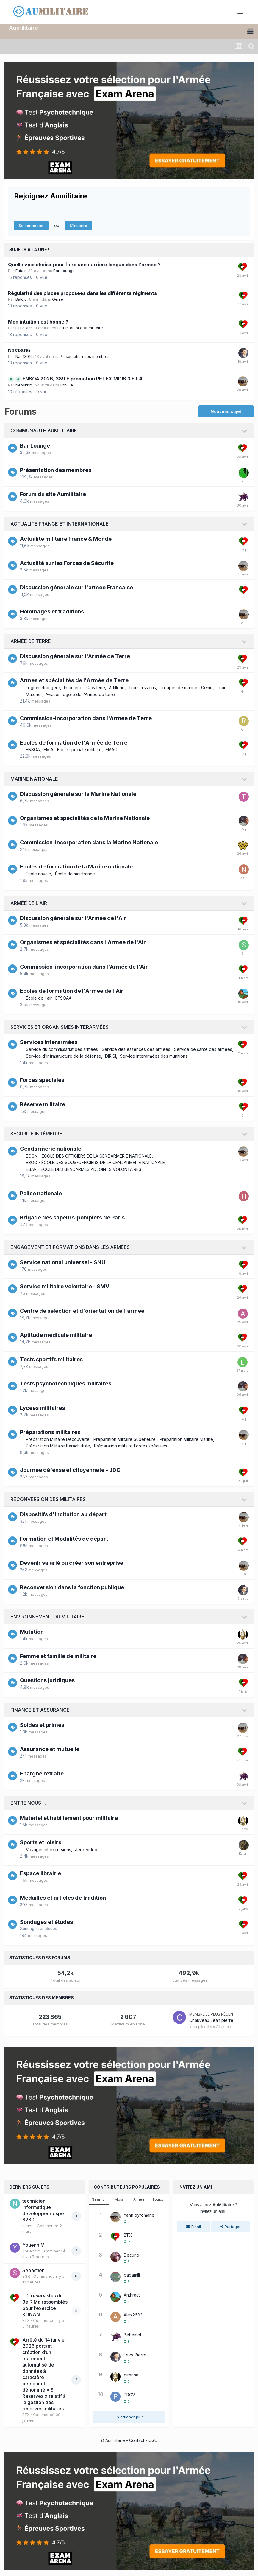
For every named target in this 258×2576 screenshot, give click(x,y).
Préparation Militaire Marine (186, 1439)
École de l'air (38, 997)
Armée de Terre (30, 641)
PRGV (129, 2394)
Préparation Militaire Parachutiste (58, 1445)
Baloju (21, 299)
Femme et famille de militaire (58, 1656)
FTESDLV (23, 327)
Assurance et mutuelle (49, 1749)
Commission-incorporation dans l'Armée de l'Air (84, 966)
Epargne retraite (42, 1773)
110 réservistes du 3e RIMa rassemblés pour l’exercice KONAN (45, 2305)
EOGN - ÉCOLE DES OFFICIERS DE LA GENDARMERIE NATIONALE (89, 1155)
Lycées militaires (42, 1407)
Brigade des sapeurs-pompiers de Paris (72, 1217)
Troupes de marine (178, 687)
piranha (131, 2374)
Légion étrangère (43, 687)
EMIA (48, 749)
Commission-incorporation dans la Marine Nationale (89, 842)
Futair (20, 270)
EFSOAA (63, 997)
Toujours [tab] (160, 2199)
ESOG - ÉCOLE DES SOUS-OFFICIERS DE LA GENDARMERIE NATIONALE (95, 1162)
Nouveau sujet (226, 411)
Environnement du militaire (47, 1617)
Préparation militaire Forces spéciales (130, 1445)
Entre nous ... (28, 1803)
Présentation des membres (85, 356)
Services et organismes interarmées (59, 1027)
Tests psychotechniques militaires (65, 1383)
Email (193, 2226)
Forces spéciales (42, 1080)
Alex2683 (133, 2314)
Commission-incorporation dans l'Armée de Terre (86, 718)
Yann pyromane (139, 2215)
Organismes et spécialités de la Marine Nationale (85, 818)
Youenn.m (31, 2251)
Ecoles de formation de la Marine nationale (76, 866)
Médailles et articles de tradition (63, 1897)
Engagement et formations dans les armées (70, 1247)
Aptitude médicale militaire (56, 1335)
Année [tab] (139, 2199)
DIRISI (110, 1055)
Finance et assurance (40, 1710)
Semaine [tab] (100, 2199)
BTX (26, 2320)
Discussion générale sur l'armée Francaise (76, 587)
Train (221, 687)
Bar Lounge (64, 270)
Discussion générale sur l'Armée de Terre (75, 656)
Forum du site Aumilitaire (80, 327)
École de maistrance (75, 873)
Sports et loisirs (40, 1842)
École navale (38, 873)
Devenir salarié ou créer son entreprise (71, 1563)
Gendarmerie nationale (50, 1149)
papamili (132, 2274)
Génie (57, 299)
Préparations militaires (50, 1432)
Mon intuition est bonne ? (38, 322)
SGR (26, 2276)
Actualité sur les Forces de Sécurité (67, 563)
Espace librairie (40, 1873)
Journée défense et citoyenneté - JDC (70, 1470)
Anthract (132, 2294)
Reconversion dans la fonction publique (72, 1587)
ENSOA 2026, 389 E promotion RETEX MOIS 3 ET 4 (82, 379)
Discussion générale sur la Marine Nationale (78, 794)
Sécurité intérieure (36, 1134)
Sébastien (33, 2270)
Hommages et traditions (52, 611)
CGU (152, 2440)
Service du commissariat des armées (62, 1049)
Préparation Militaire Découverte (58, 1439)
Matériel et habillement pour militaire (69, 1818)
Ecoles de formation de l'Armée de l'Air (71, 991)
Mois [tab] (119, 2199)
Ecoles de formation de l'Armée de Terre (73, 742)
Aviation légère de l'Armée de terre (80, 694)
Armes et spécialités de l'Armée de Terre (74, 680)
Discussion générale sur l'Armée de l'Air (73, 918)
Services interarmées (48, 1042)
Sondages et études (46, 1922)
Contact (136, 2440)
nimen (28, 2225)
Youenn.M (33, 2245)
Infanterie (73, 687)
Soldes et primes (42, 1725)
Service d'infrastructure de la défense (63, 1055)
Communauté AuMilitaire (43, 431)
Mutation (32, 1632)
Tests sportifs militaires (51, 1359)
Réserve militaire (42, 1104)
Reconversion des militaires (48, 1499)
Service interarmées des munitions (153, 1055)
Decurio (131, 2255)
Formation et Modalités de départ (64, 1539)
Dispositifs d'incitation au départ (63, 1514)
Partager (230, 2226)
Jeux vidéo (86, 1849)
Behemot (132, 2334)
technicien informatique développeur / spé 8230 (43, 2210)
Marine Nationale (34, 779)
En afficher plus (129, 2417)
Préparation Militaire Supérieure (124, 1439)
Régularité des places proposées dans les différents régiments (82, 293)
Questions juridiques (47, 1680)
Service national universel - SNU (62, 1262)
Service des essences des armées (136, 1049)
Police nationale (41, 1193)
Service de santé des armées (203, 1049)
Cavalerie (95, 687)
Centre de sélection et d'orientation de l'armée (82, 1310)
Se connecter (31, 225)
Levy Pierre (135, 2354)
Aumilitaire (23, 27)
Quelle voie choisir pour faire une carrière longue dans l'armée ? (84, 265)
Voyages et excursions (48, 1849)
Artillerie (117, 687)
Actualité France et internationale (59, 524)
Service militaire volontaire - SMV (64, 1286)
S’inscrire (78, 225)
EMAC (111, 749)
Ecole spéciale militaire (79, 749)
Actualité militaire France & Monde (66, 539)
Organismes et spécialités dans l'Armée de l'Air (83, 942)
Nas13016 (19, 350)
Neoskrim (24, 385)
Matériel (34, 694)
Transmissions (142, 687)
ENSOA (66, 385)
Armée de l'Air (28, 903)
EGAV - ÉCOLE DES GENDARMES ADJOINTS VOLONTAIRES (83, 1169)
